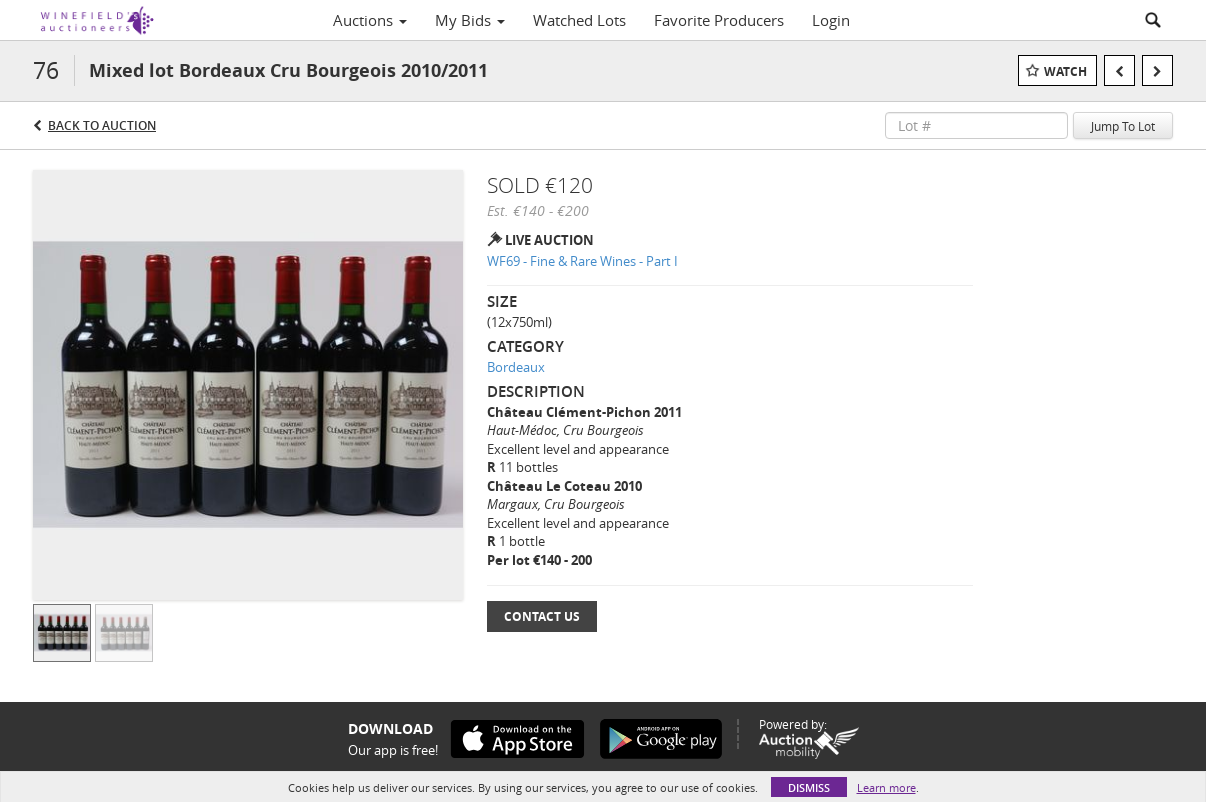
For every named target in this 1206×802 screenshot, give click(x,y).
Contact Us (542, 616)
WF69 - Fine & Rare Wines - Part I (582, 261)
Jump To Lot (1123, 126)
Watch (1065, 71)
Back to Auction (102, 125)
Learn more (886, 787)
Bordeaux (516, 367)
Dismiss (809, 787)
